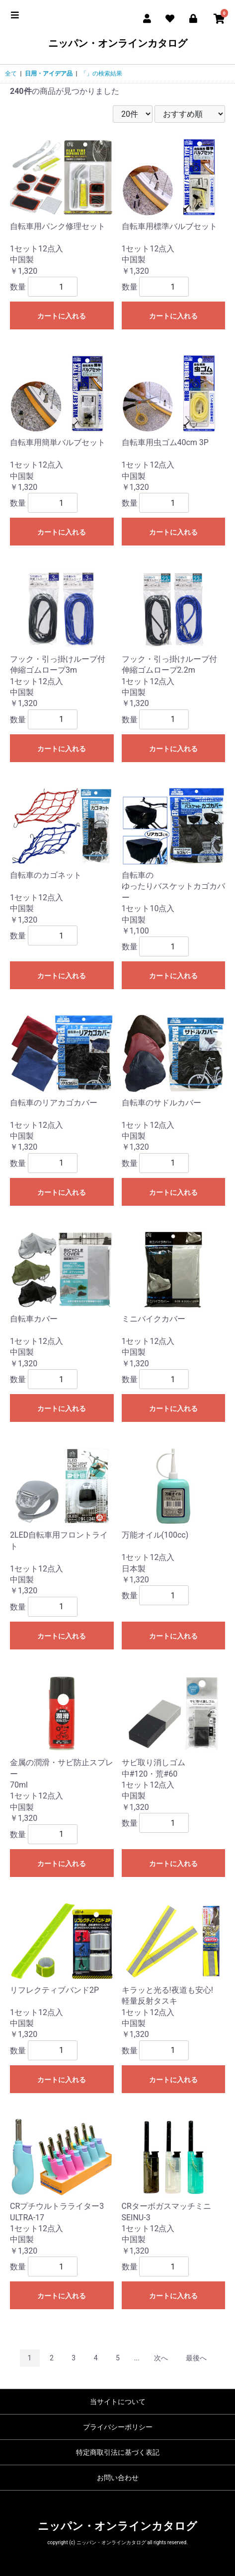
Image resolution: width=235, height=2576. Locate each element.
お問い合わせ (118, 2478)
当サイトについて (118, 2402)
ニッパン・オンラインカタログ (117, 43)
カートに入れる (61, 316)
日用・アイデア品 (49, 73)
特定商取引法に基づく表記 (117, 2452)
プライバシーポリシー (118, 2427)
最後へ (196, 2358)
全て (11, 73)
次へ (161, 2358)
